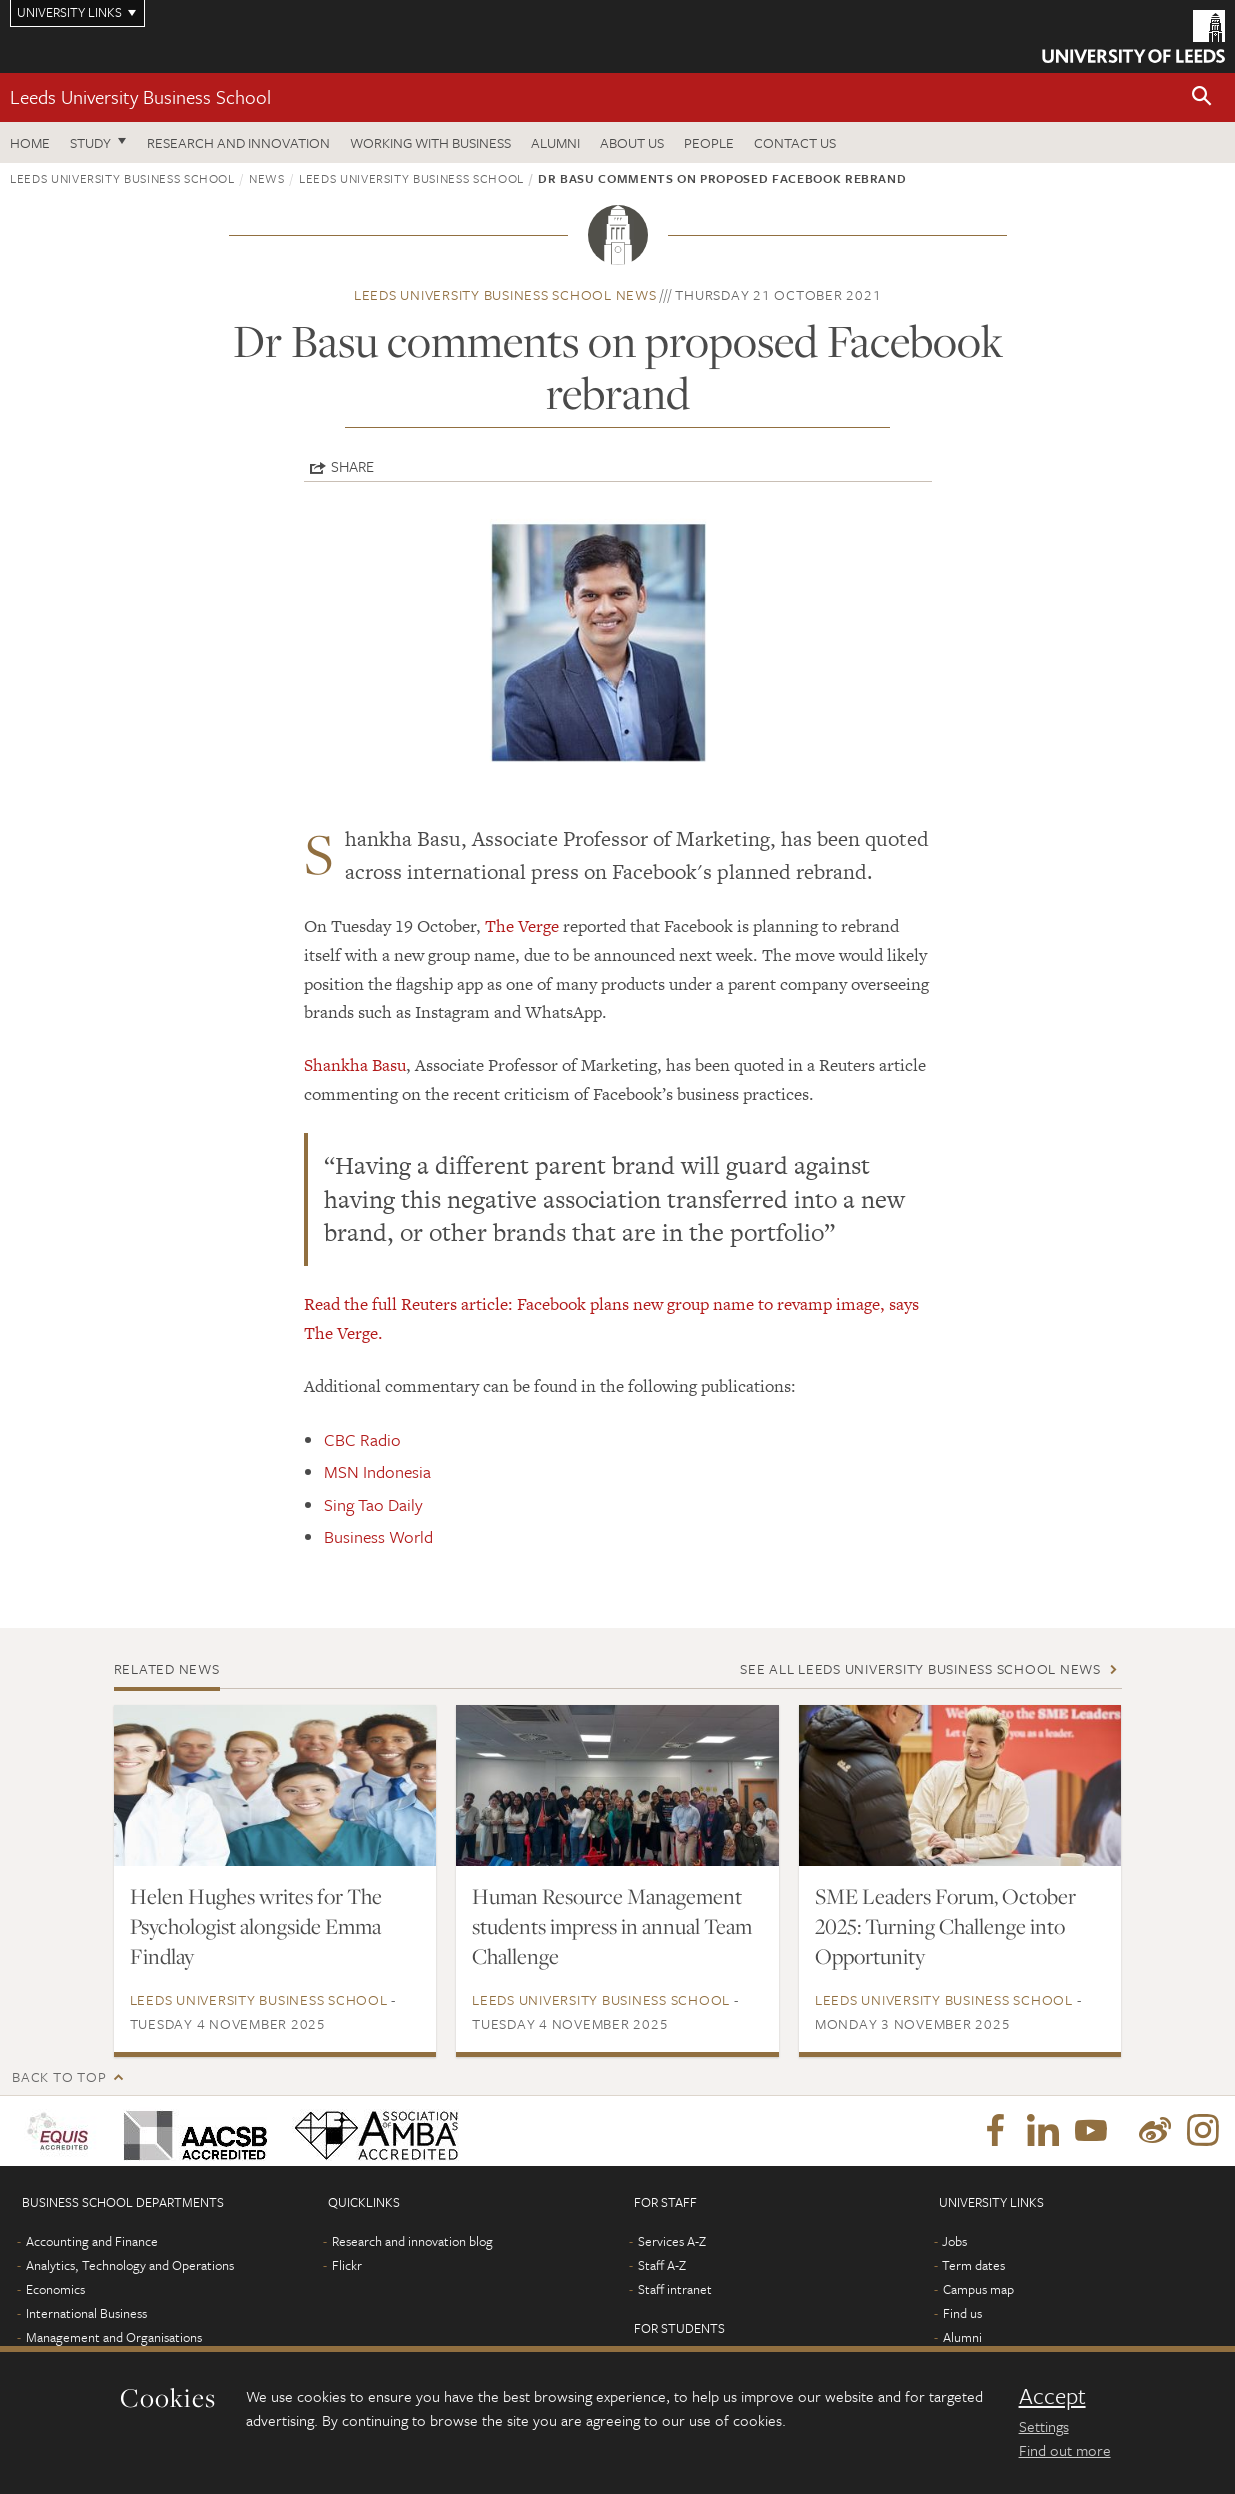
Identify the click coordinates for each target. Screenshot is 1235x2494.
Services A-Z (672, 2241)
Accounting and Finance (92, 2241)
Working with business (430, 142)
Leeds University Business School (140, 96)
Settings (1044, 2426)
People (709, 142)
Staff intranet (675, 2289)
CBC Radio (362, 1439)
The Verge (522, 926)
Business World (378, 1536)
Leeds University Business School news (505, 294)
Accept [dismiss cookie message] (1052, 2396)
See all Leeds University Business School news (920, 1668)
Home (30, 142)
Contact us (795, 142)
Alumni (555, 142)
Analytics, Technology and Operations (130, 2265)
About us (632, 142)
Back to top (59, 2076)
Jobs (954, 2241)
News (267, 178)
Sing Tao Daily (373, 1504)
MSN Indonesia (377, 1471)
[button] (1202, 97)
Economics (55, 2289)
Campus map (978, 2289)
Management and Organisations (114, 2337)
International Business (86, 2313)
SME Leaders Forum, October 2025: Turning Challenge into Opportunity (945, 1926)
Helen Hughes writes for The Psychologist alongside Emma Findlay (256, 1926)
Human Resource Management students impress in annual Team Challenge (612, 1926)
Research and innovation (238, 142)
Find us (962, 2313)
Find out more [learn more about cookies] (1065, 2450)
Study (90, 142)
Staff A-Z (662, 2265)
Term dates (973, 2265)
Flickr (347, 2265)
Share (352, 466)
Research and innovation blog (412, 2241)
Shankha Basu (355, 1065)
